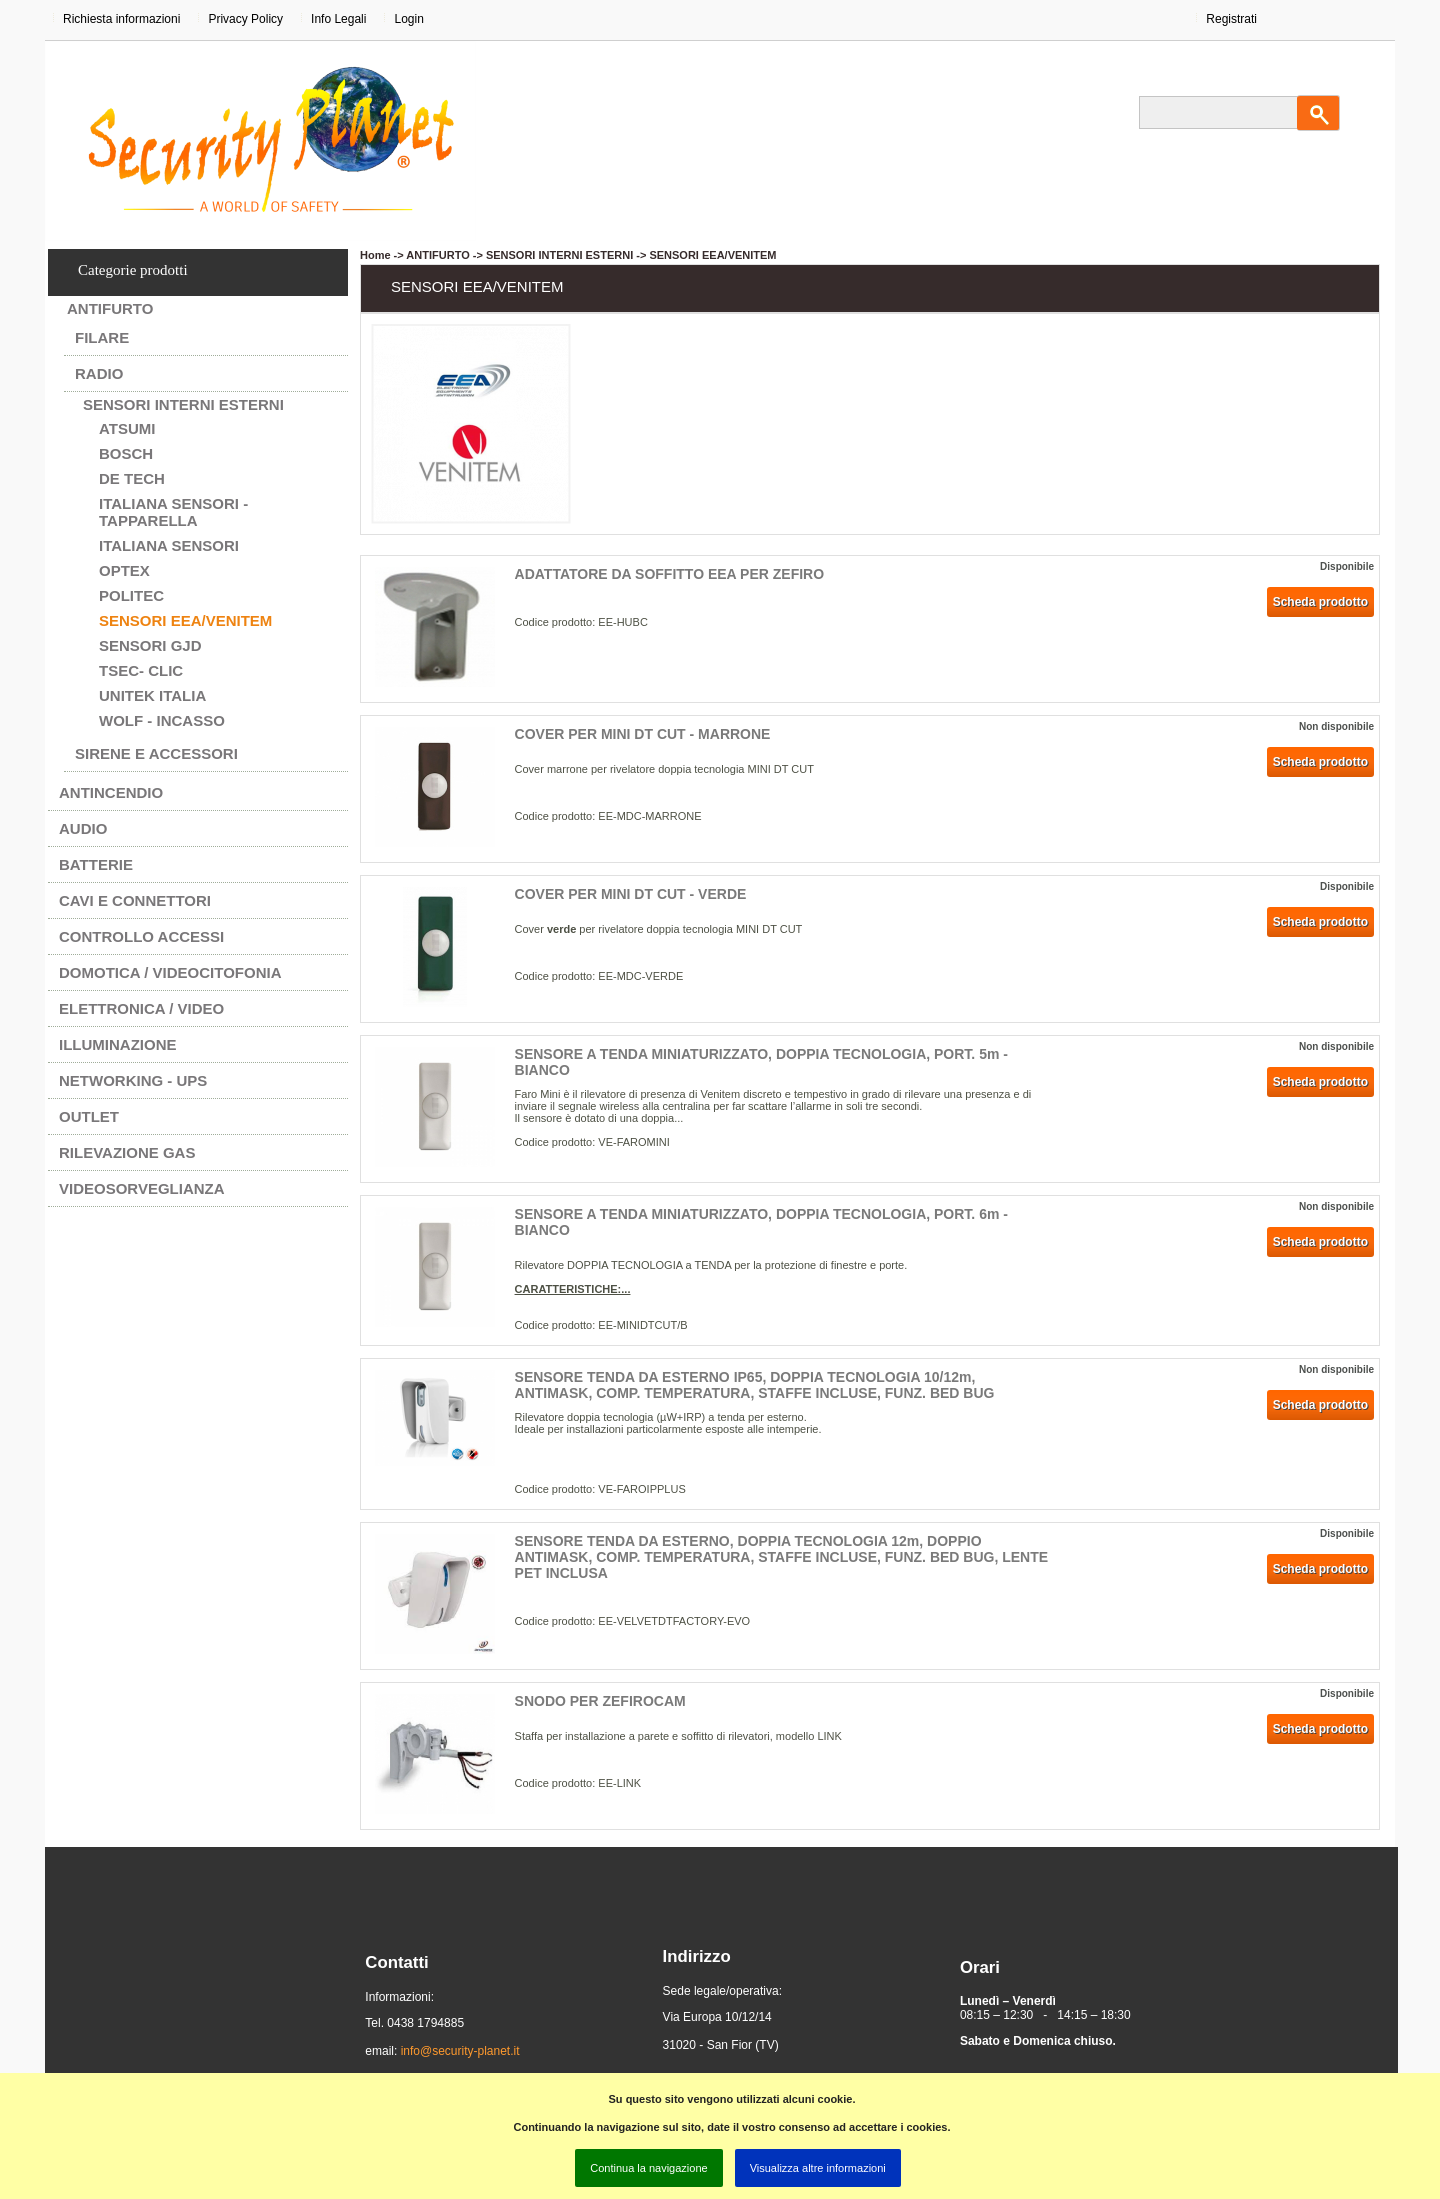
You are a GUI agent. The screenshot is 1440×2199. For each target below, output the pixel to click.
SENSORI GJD (150, 645)
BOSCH (126, 453)
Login (408, 19)
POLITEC (131, 595)
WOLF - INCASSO (162, 720)
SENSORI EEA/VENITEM (185, 620)
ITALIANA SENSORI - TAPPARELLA (173, 512)
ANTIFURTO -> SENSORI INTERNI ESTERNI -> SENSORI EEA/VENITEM (591, 255)
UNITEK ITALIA (152, 695)
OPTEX (124, 570)
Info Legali (338, 19)
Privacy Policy (245, 19)
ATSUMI (127, 428)
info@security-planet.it (460, 2051)
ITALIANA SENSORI (169, 545)
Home (375, 255)
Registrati (1231, 19)
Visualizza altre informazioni (818, 2168)
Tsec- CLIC (141, 670)
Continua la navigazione (648, 2168)
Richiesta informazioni (121, 19)
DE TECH (132, 478)
